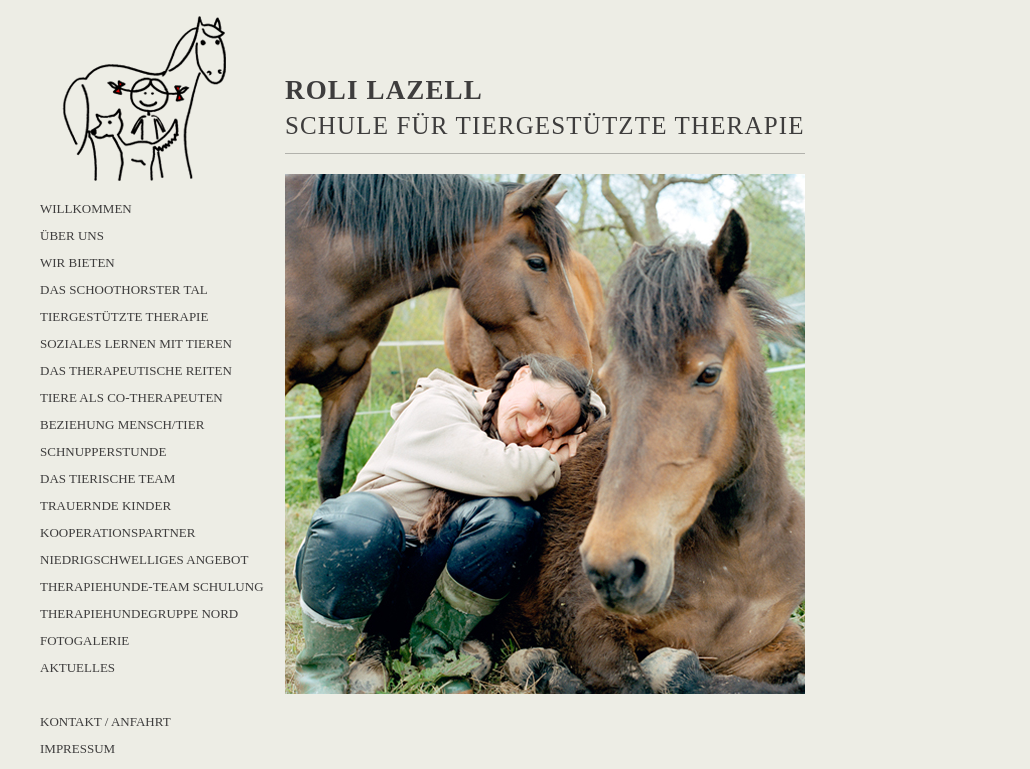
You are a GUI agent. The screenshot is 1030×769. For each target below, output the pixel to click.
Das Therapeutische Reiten (136, 370)
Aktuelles (77, 667)
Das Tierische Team (107, 478)
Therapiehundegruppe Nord (139, 613)
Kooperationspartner (118, 532)
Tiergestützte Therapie (124, 316)
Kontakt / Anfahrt (105, 721)
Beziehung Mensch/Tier (122, 424)
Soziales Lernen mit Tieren (136, 343)
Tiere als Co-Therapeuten (131, 397)
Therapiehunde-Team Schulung (152, 586)
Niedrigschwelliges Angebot (144, 559)
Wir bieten (77, 262)
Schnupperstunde (103, 451)
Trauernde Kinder (105, 505)
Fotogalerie (84, 640)
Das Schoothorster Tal (124, 289)
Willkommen (86, 208)
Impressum (77, 748)
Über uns (72, 235)
